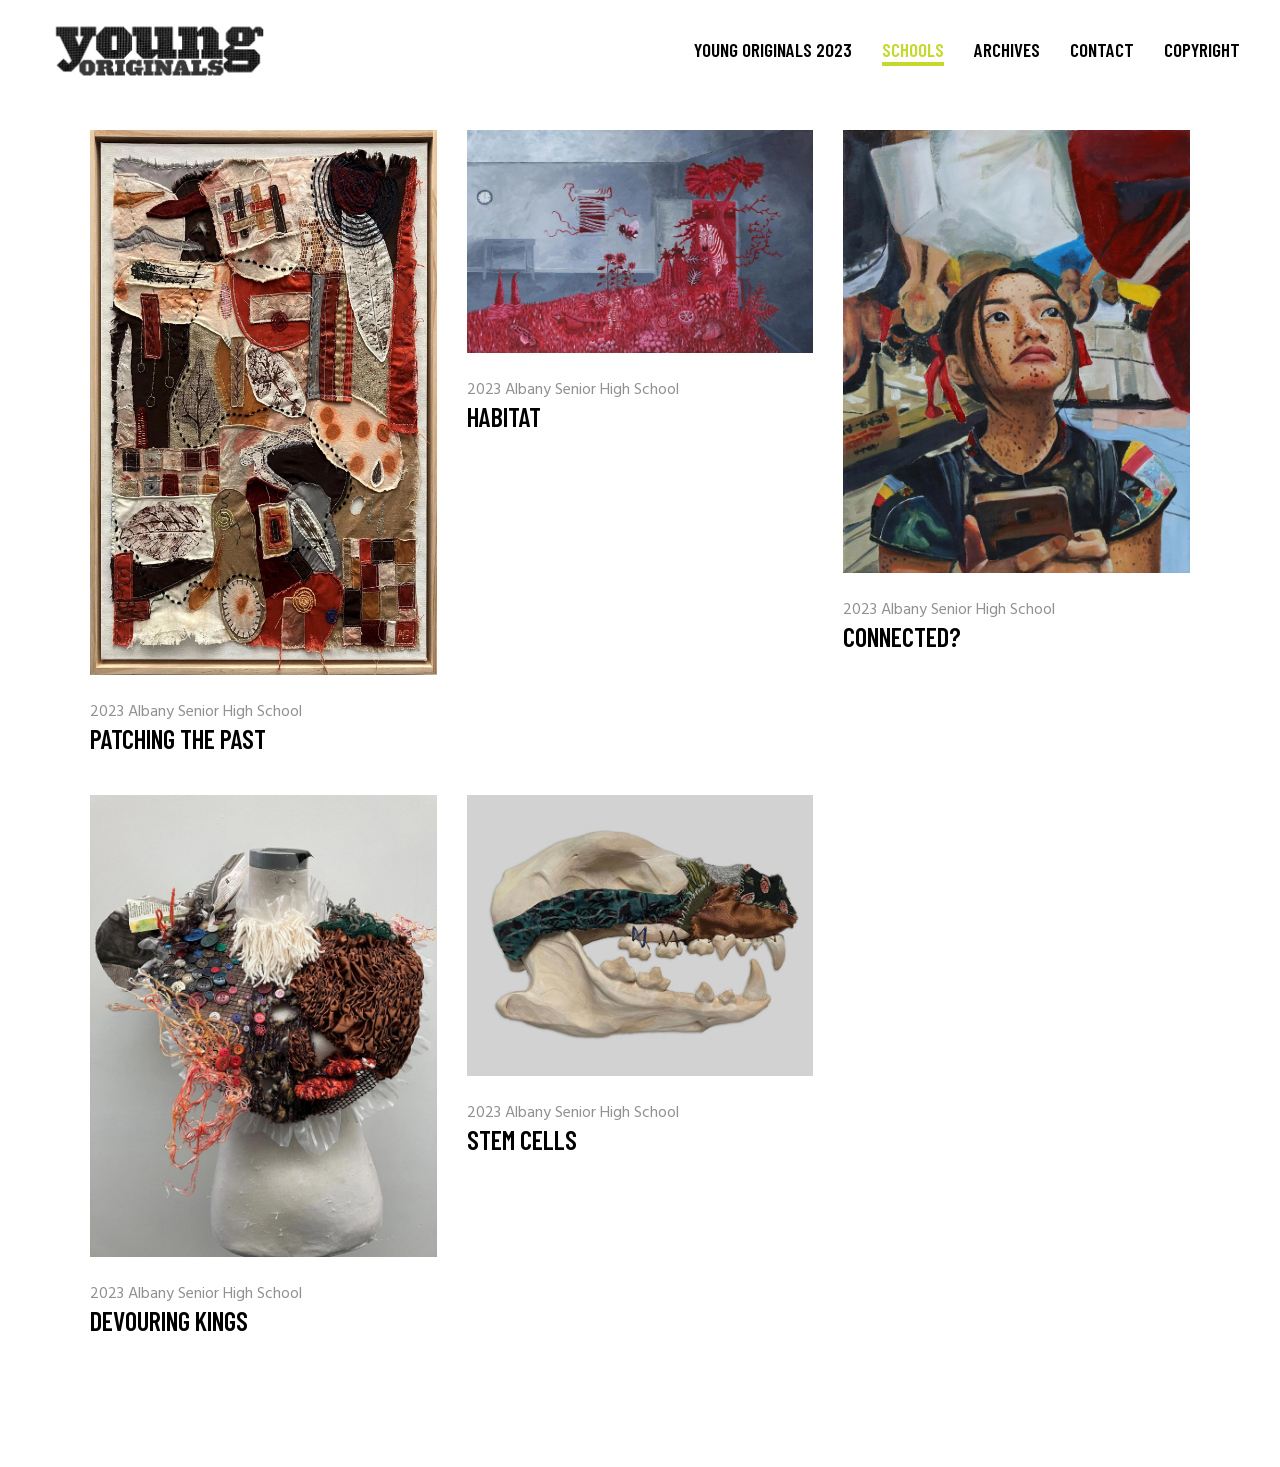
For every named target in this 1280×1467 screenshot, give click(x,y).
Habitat (504, 416)
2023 (109, 712)
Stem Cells (522, 1139)
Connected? (902, 636)
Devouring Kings (169, 1320)
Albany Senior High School (215, 712)
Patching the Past (178, 738)
